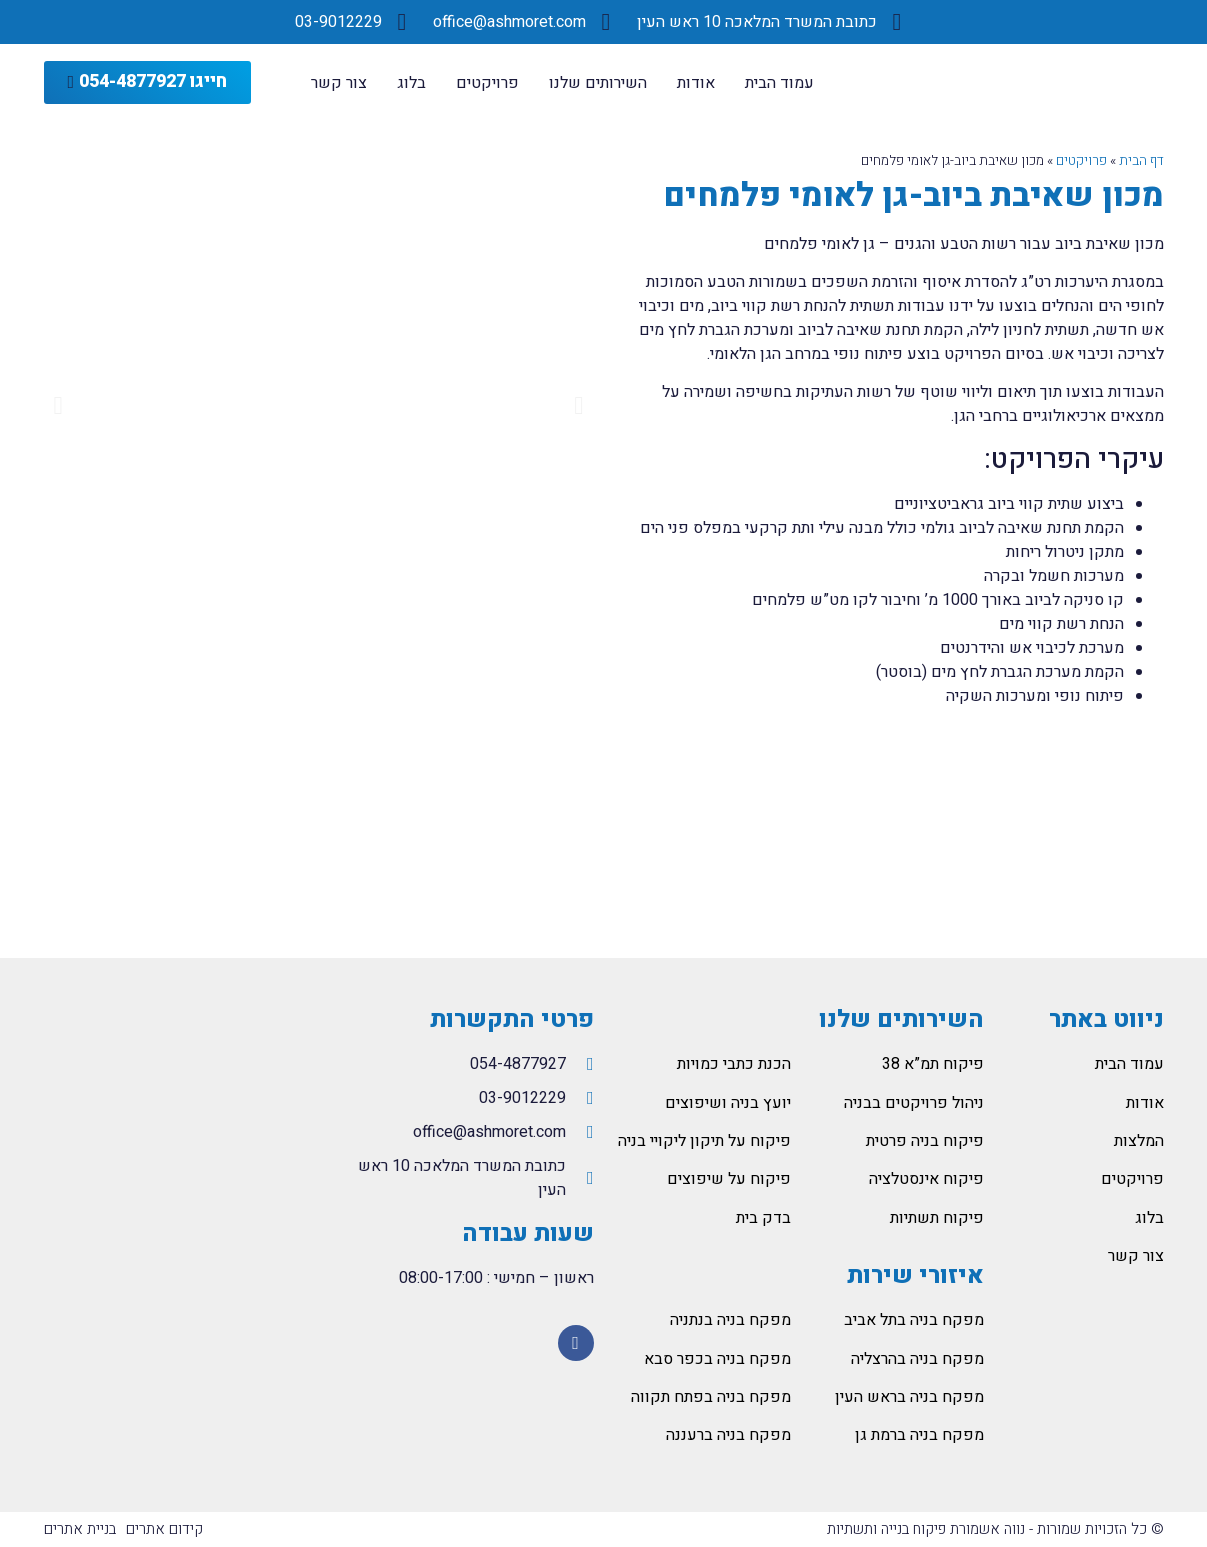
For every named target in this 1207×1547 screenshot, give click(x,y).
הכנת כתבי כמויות (734, 1064)
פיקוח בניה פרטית (925, 1141)
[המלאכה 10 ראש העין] (176, 1158)
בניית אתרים (80, 1529)
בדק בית (763, 1218)
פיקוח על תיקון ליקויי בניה (704, 1141)
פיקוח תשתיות (937, 1218)
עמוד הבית (779, 83)
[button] (148, 82)
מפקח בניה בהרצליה (917, 1359)
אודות (696, 83)
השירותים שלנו (598, 83)
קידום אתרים (164, 1529)
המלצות (1139, 1141)
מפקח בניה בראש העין (909, 1397)
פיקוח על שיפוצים (729, 1179)
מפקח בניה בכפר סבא (717, 1359)
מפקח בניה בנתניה (730, 1320)
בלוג (411, 83)
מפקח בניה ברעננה (728, 1435)
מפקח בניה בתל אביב (914, 1320)
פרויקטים (487, 83)
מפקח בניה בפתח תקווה (711, 1397)
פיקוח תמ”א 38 (933, 1064)
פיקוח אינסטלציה (926, 1179)
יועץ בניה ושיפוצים (728, 1103)
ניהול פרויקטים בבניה (914, 1103)
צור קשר (339, 83)
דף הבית (1141, 161)
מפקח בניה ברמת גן (919, 1435)
